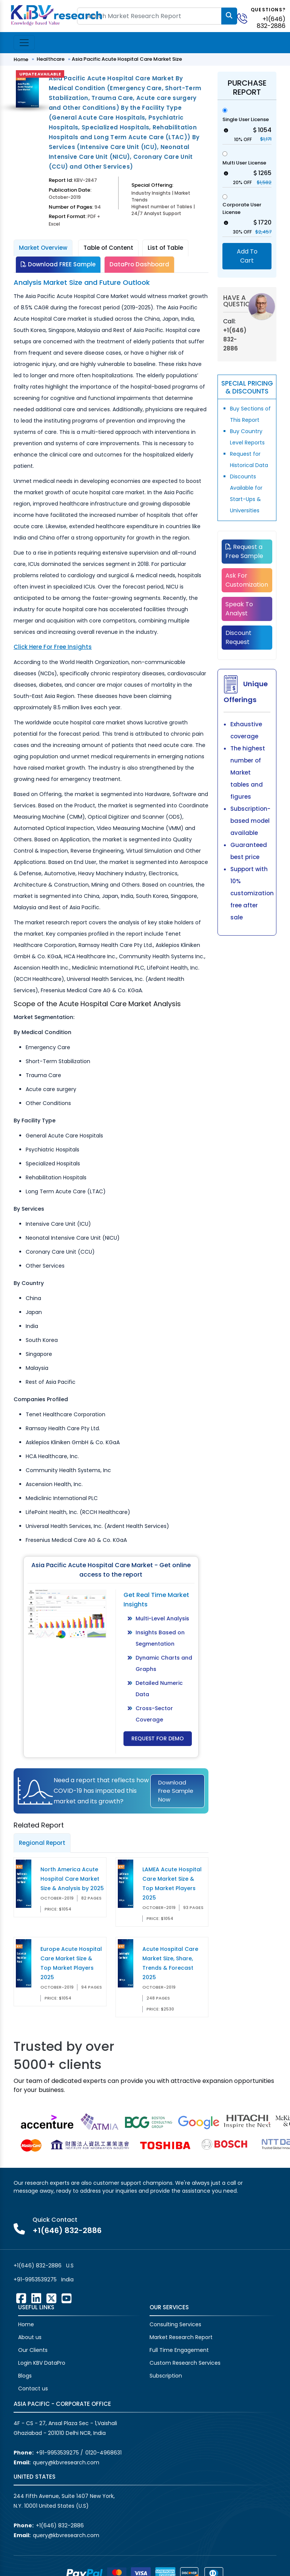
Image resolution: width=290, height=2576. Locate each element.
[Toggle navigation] (24, 42)
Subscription (166, 2375)
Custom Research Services (185, 2362)
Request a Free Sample (244, 551)
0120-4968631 (103, 2452)
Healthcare (51, 59)
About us (30, 2337)
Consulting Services (175, 2324)
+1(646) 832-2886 (271, 22)
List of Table (165, 248)
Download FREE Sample (58, 264)
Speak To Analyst (239, 609)
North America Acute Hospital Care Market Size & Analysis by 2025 (72, 1879)
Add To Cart (247, 256)
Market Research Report (181, 2337)
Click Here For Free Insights (53, 647)
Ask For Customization (246, 580)
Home (21, 59)
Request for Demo (157, 1738)
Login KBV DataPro (41, 2362)
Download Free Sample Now (175, 1790)
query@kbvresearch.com (66, 2462)
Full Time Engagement (179, 2350)
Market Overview (43, 248)
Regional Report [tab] (42, 1843)
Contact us (33, 2388)
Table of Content (108, 248)
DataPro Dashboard (139, 264)
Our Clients (33, 2350)
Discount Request (238, 637)
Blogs (25, 2375)
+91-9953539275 (35, 2279)
